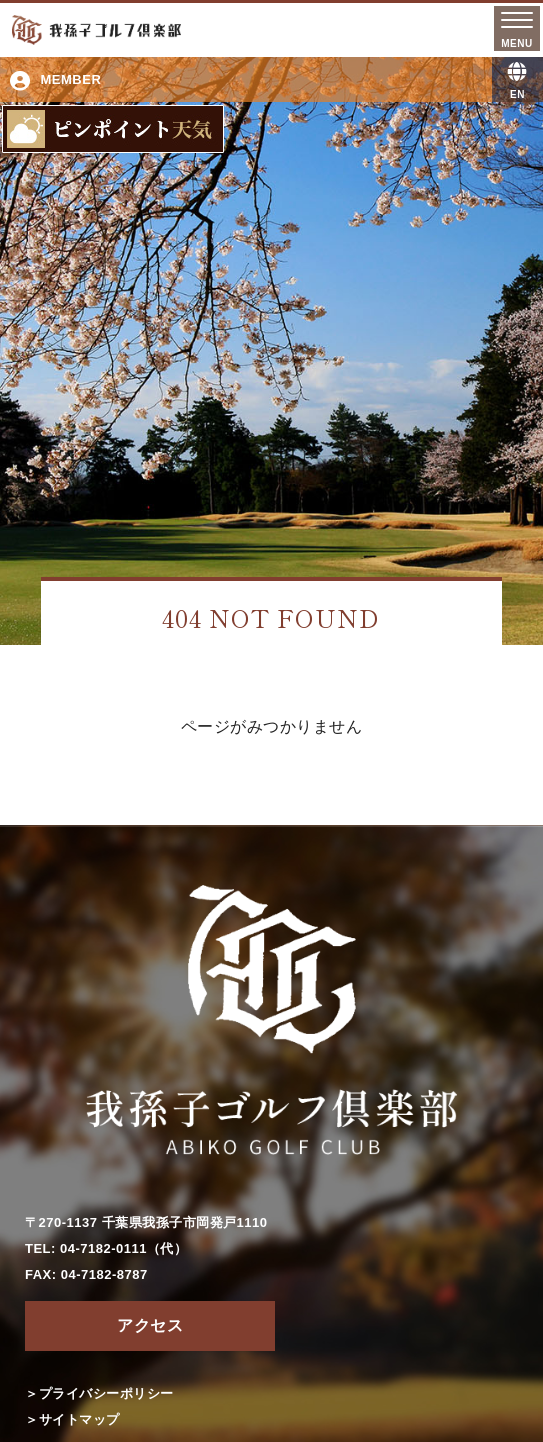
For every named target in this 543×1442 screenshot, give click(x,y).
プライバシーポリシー (106, 1393)
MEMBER (55, 81)
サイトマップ (79, 1419)
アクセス (150, 1325)
